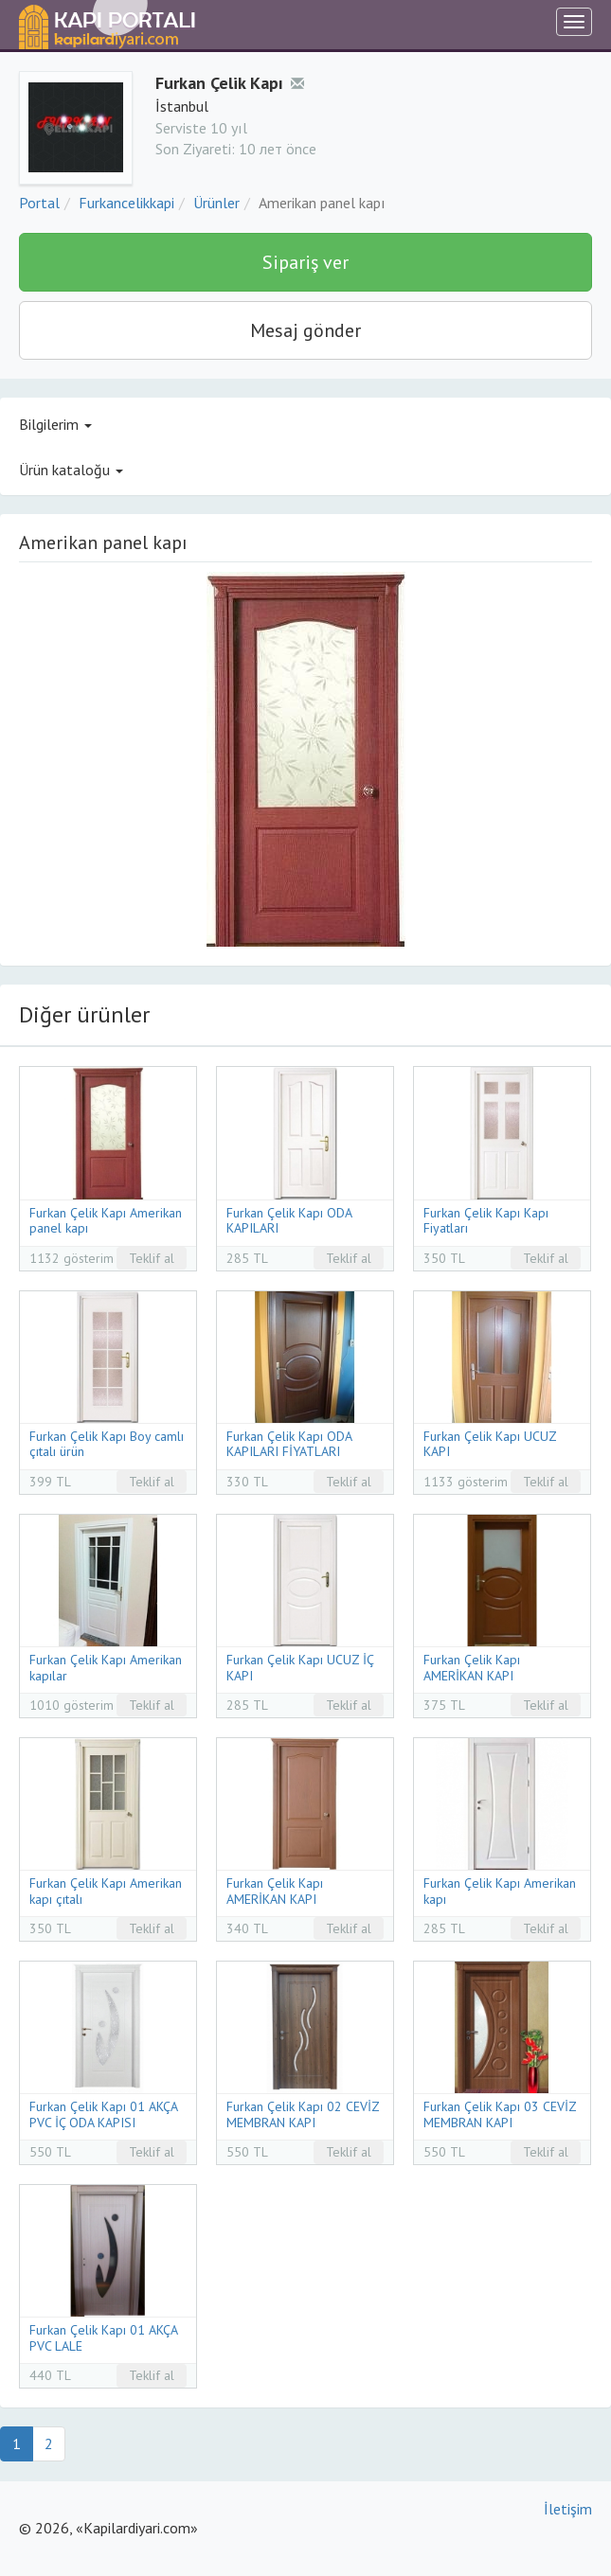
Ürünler (216, 202)
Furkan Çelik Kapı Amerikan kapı (499, 1891)
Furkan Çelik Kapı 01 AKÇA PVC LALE (103, 2337)
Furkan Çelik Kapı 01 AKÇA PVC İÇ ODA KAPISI (103, 2114)
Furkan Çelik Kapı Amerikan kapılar (105, 1667)
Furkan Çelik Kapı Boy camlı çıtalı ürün (106, 1444)
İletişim (568, 2508)
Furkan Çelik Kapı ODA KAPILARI (288, 1220)
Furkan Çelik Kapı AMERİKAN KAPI (471, 1667)
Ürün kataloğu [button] (71, 469)
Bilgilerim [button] (55, 424)
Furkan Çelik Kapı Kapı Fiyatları (485, 1220)
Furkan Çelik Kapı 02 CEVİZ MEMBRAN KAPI (302, 2114)
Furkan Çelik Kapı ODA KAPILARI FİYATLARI (288, 1444)
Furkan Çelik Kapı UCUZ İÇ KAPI (299, 1667)
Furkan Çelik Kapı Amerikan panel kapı (105, 1220)
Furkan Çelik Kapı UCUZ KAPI (489, 1444)
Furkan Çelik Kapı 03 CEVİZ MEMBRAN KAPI (499, 2114)
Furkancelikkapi (126, 202)
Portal (39, 202)
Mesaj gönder (305, 330)
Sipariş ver (305, 262)
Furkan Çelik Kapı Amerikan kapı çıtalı (105, 1891)
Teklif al (151, 1258)
